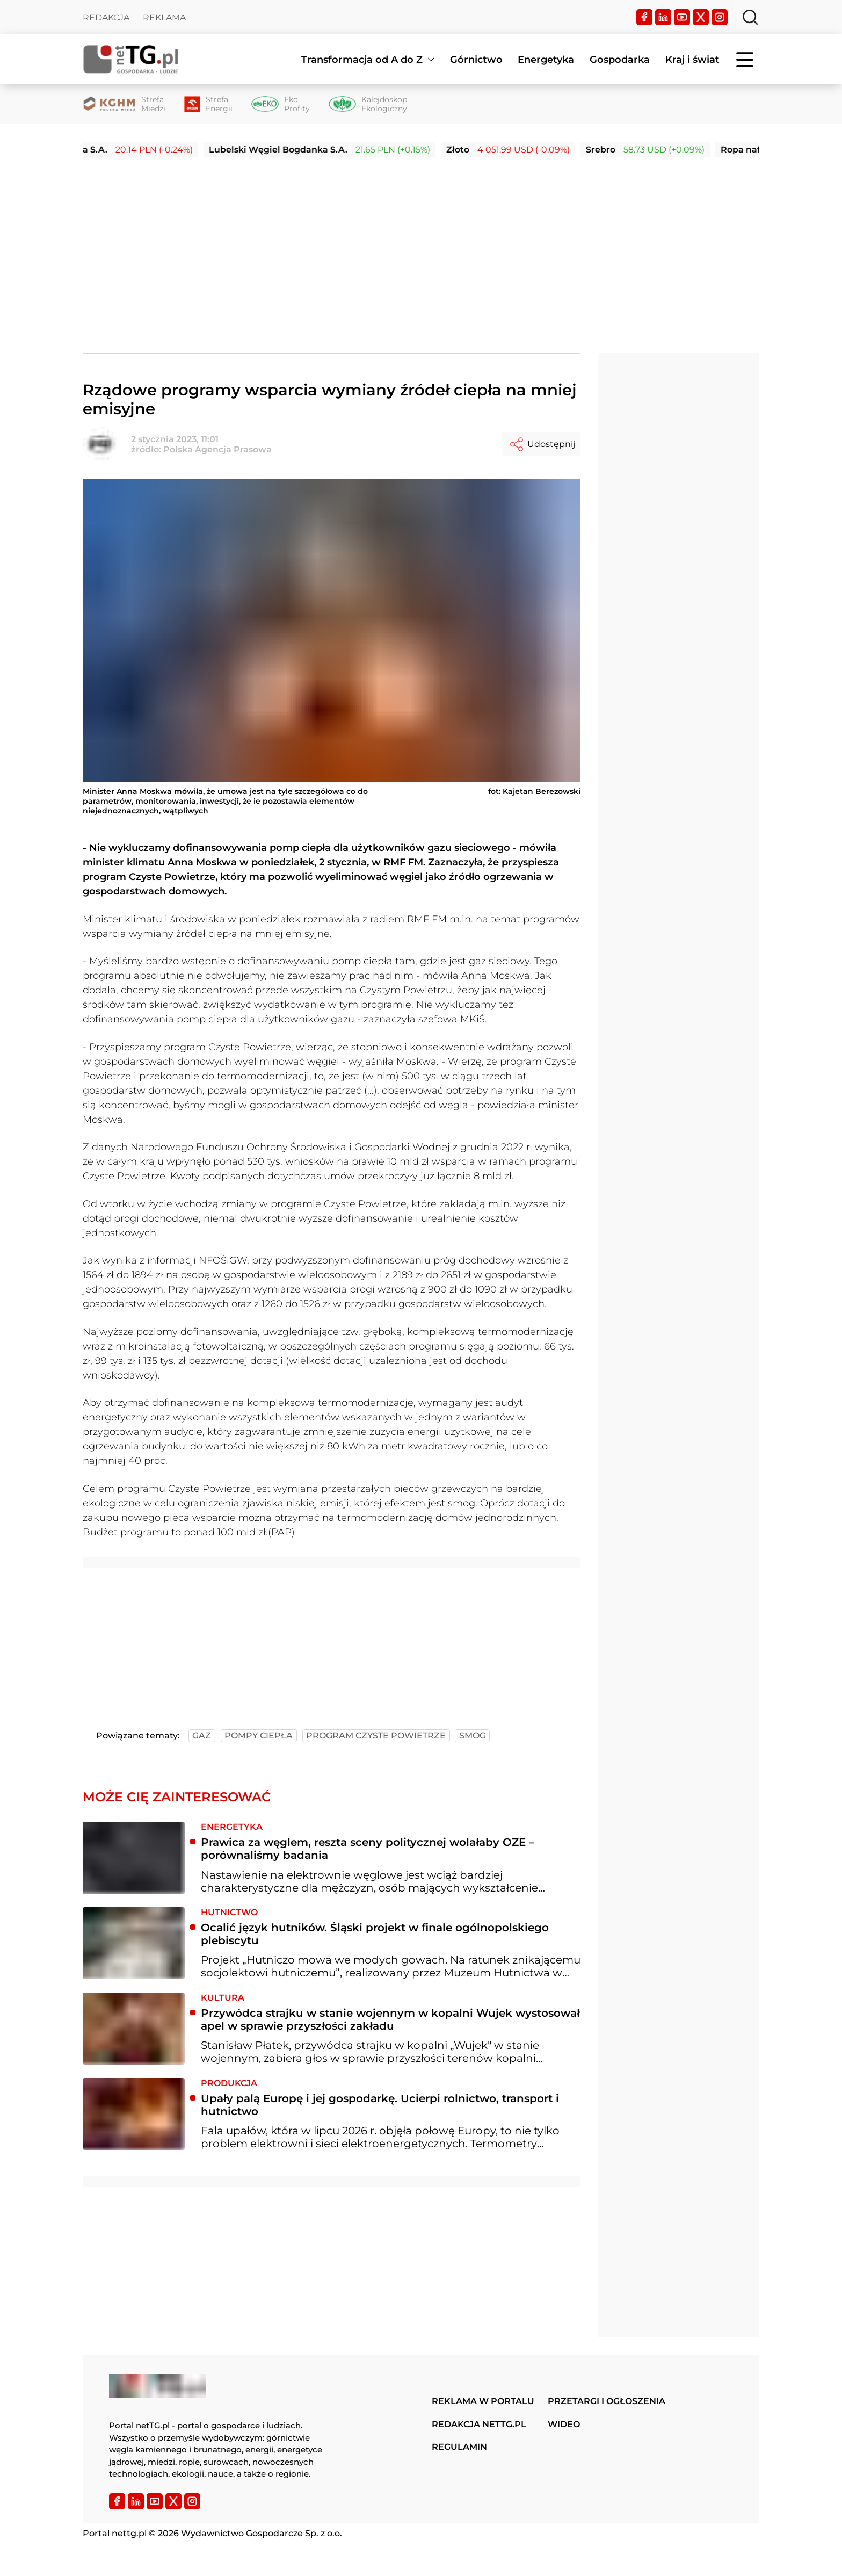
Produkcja (229, 2083)
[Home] (131, 59)
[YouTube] (682, 17)
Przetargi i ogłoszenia (606, 2401)
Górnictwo (476, 60)
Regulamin (459, 2447)
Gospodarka (620, 60)
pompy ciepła (258, 1735)
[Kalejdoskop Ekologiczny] (368, 104)
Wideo (564, 2424)
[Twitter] (701, 17)
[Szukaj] (750, 17)
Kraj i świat (692, 60)
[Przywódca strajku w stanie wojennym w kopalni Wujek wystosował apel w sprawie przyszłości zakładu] (134, 2029)
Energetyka (546, 60)
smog (472, 1735)
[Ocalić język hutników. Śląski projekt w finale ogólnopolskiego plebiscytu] (134, 1943)
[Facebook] (644, 17)
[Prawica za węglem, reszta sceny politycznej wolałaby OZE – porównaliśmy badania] (134, 1858)
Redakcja (106, 17)
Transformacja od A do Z (362, 60)
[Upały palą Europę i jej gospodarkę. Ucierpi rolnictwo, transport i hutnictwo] (134, 2114)
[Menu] (745, 59)
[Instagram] (720, 17)
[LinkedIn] (663, 17)
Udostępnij (542, 444)
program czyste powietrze (376, 1735)
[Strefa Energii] (208, 104)
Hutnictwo (229, 1912)
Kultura (222, 1998)
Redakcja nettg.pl (479, 2424)
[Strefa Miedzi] (124, 104)
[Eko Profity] (280, 104)
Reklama (164, 17)
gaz (201, 1735)
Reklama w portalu (483, 2401)
